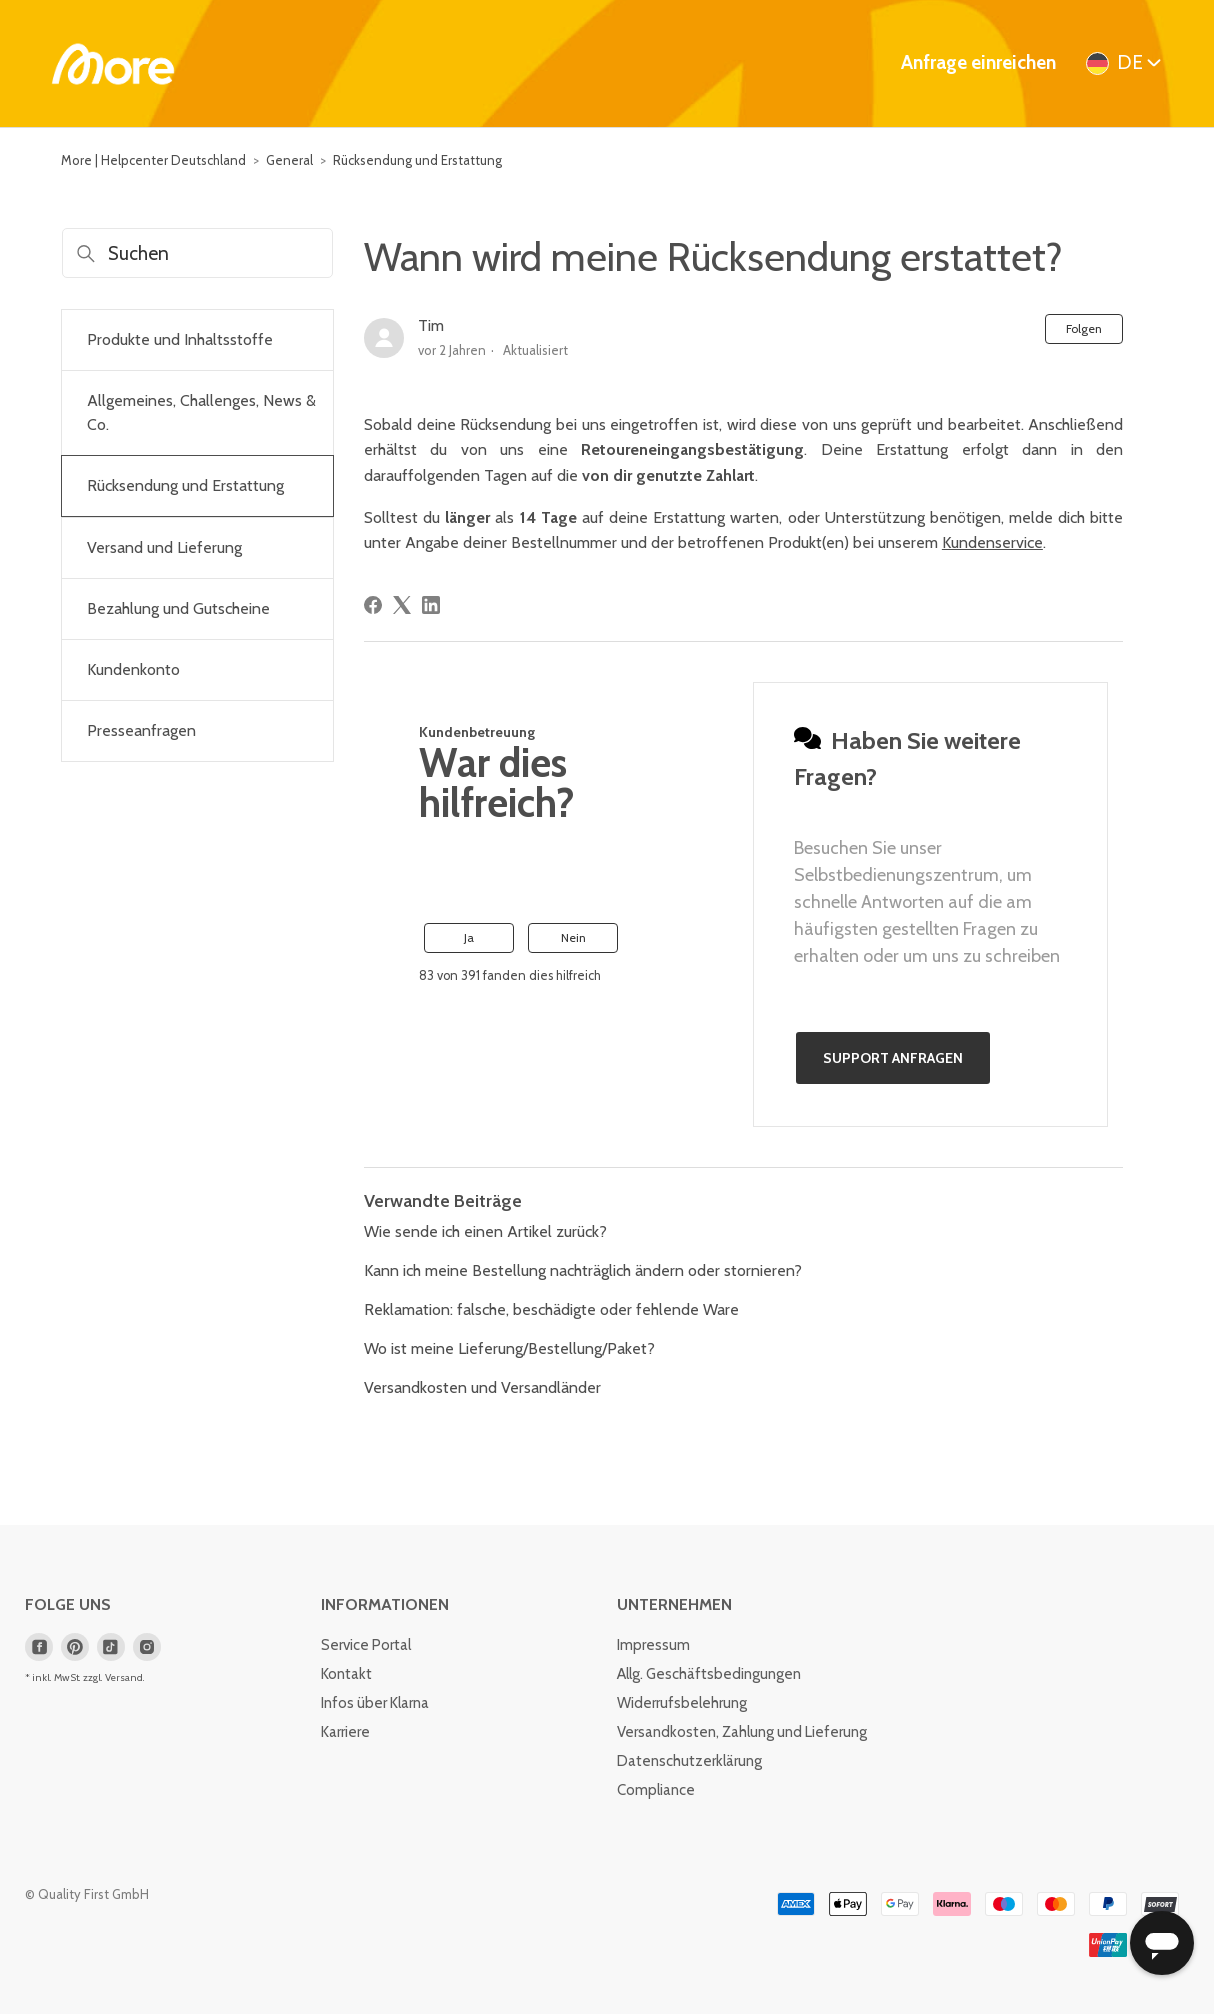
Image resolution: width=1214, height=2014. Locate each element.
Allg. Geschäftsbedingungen (709, 1674)
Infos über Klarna (375, 1703)
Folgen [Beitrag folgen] (1084, 328)
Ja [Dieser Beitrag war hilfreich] (469, 937)
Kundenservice (992, 542)
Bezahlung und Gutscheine (178, 608)
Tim (431, 325)
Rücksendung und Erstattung (417, 160)
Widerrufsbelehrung (682, 1703)
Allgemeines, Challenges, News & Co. (201, 412)
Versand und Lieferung (164, 547)
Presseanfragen (141, 730)
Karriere (345, 1732)
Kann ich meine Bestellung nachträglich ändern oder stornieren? (583, 1270)
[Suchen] (197, 253)
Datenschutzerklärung (689, 1761)
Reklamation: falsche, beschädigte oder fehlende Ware (551, 1309)
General (289, 160)
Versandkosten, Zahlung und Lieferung (742, 1732)
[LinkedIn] (431, 605)
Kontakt (346, 1674)
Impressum (653, 1645)
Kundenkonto (133, 669)
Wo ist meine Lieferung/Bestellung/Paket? (509, 1348)
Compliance (656, 1790)
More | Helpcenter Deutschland (153, 160)
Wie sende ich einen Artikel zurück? (485, 1231)
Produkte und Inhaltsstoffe (180, 339)
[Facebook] (373, 605)
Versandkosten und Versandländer (482, 1387)
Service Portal (366, 1645)
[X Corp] (402, 605)
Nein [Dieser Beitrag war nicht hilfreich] (573, 937)
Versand (124, 1677)
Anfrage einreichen (978, 62)
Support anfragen (893, 1058)
